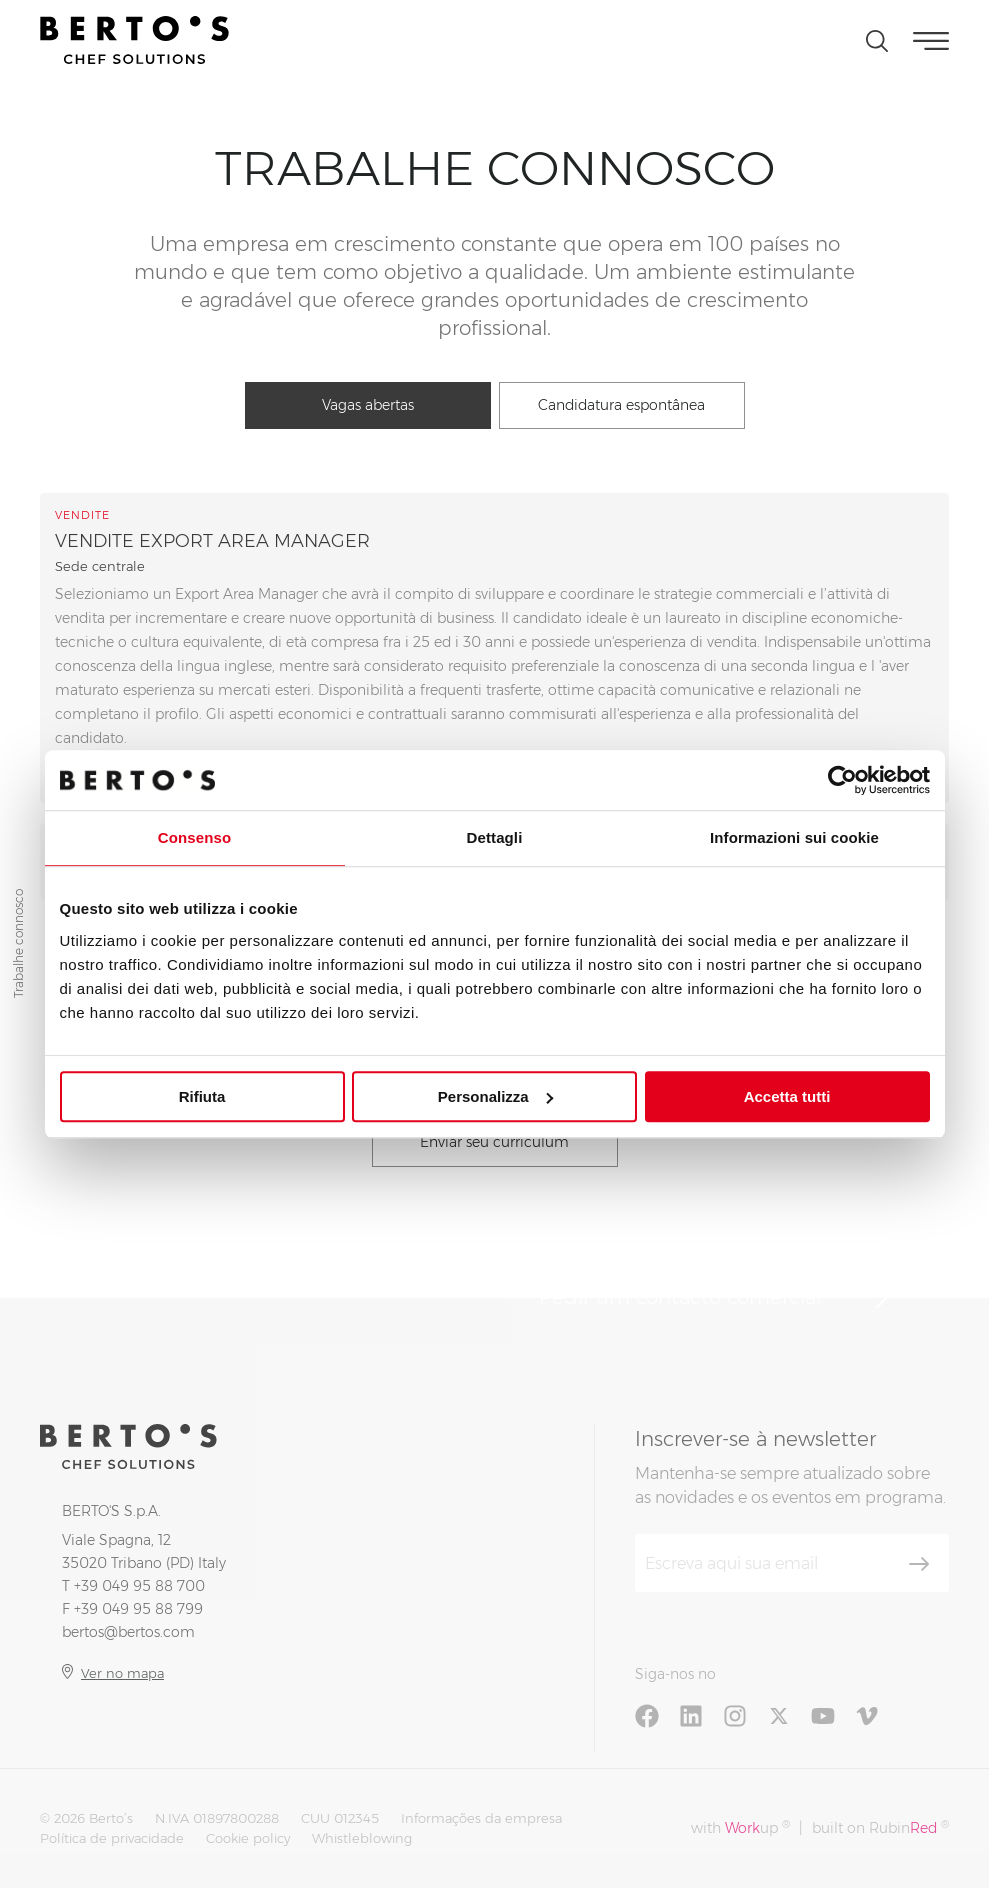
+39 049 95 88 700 (139, 1586)
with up (740, 1827)
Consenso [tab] (194, 837)
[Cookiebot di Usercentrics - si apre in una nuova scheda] (842, 780)
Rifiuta (202, 1096)
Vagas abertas (368, 405)
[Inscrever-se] (919, 1564)
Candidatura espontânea (621, 405)
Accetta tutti (787, 1096)
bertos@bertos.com (128, 1632)
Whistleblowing (362, 1838)
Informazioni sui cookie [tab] (794, 837)
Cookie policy (248, 1838)
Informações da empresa (481, 1818)
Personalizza (495, 1096)
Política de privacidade (112, 1838)
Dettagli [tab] (495, 837)
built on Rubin (880, 1827)
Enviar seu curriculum (494, 1142)
